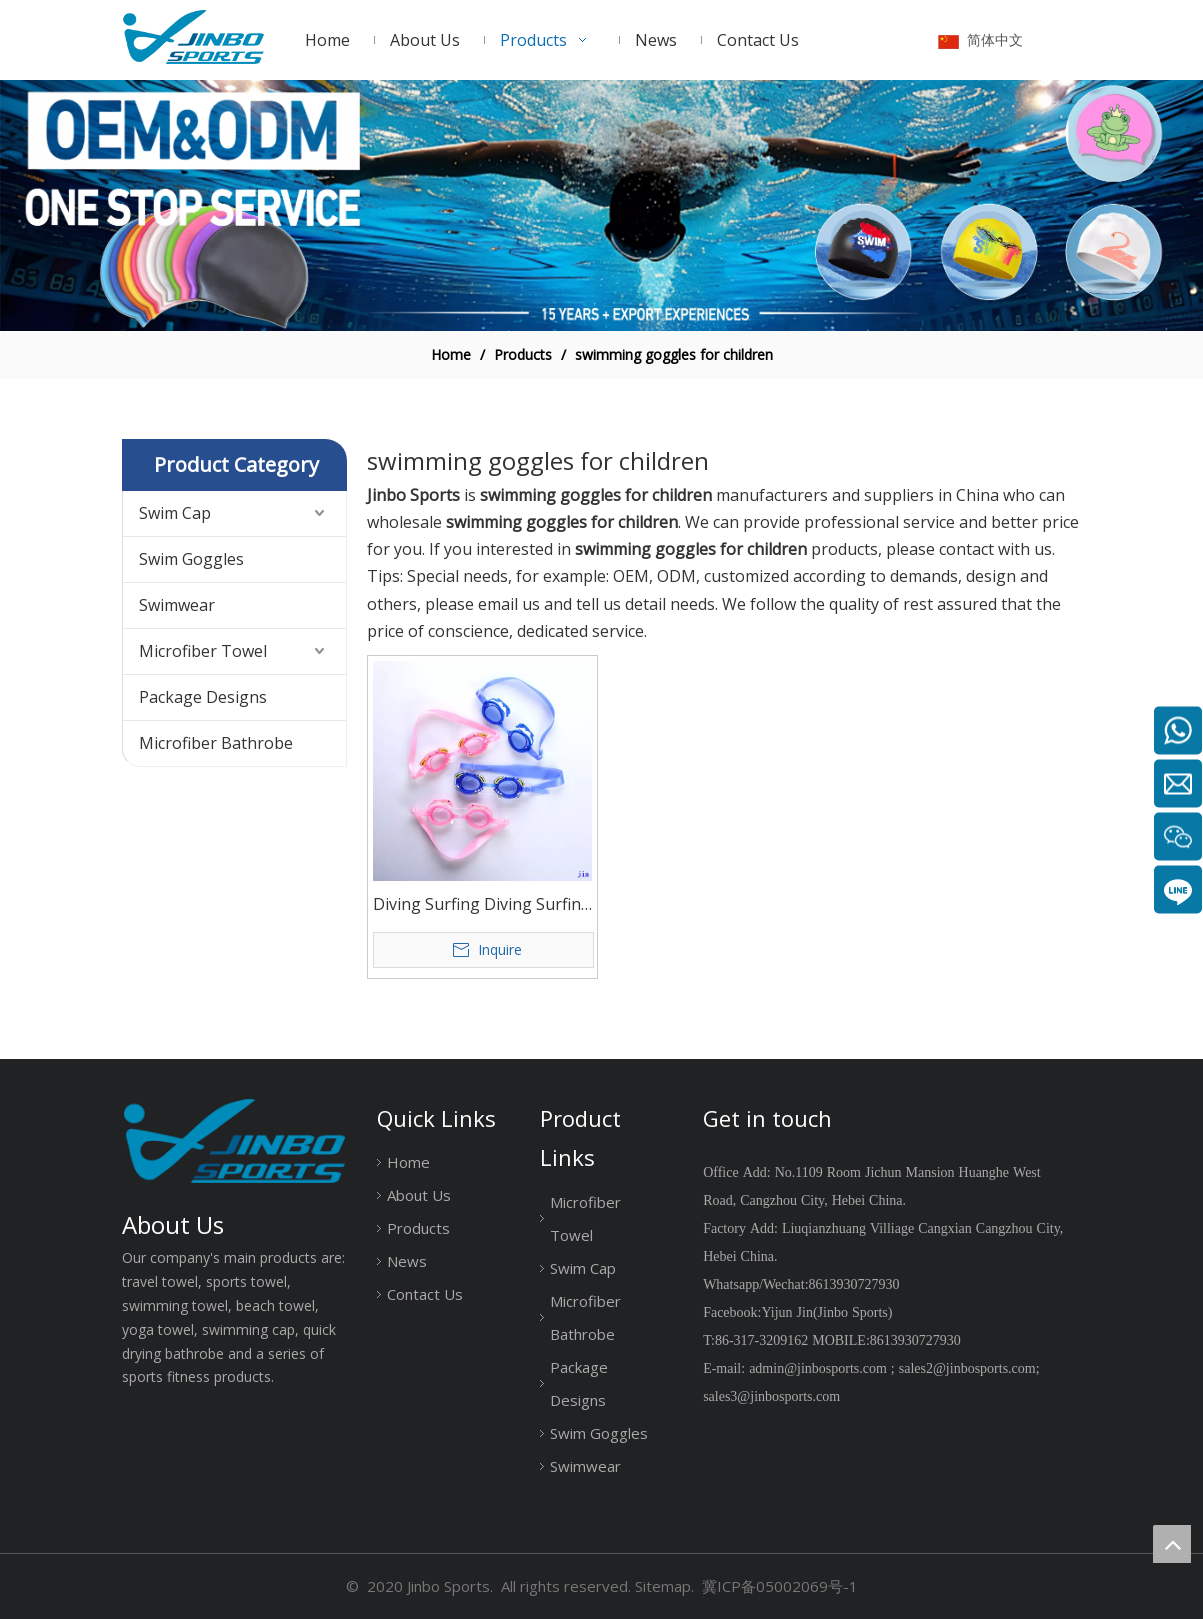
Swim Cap (175, 513)
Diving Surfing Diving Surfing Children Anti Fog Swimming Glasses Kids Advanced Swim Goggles (482, 905)
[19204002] (601, 205)
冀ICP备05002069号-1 (780, 1586)
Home (408, 1162)
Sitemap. (664, 1586)
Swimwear (177, 605)
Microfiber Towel (203, 651)
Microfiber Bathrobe (216, 743)
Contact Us (425, 1294)
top (1172, 1544)
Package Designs (203, 697)
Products (418, 1228)
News (407, 1261)
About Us (419, 1195)
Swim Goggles (191, 559)
